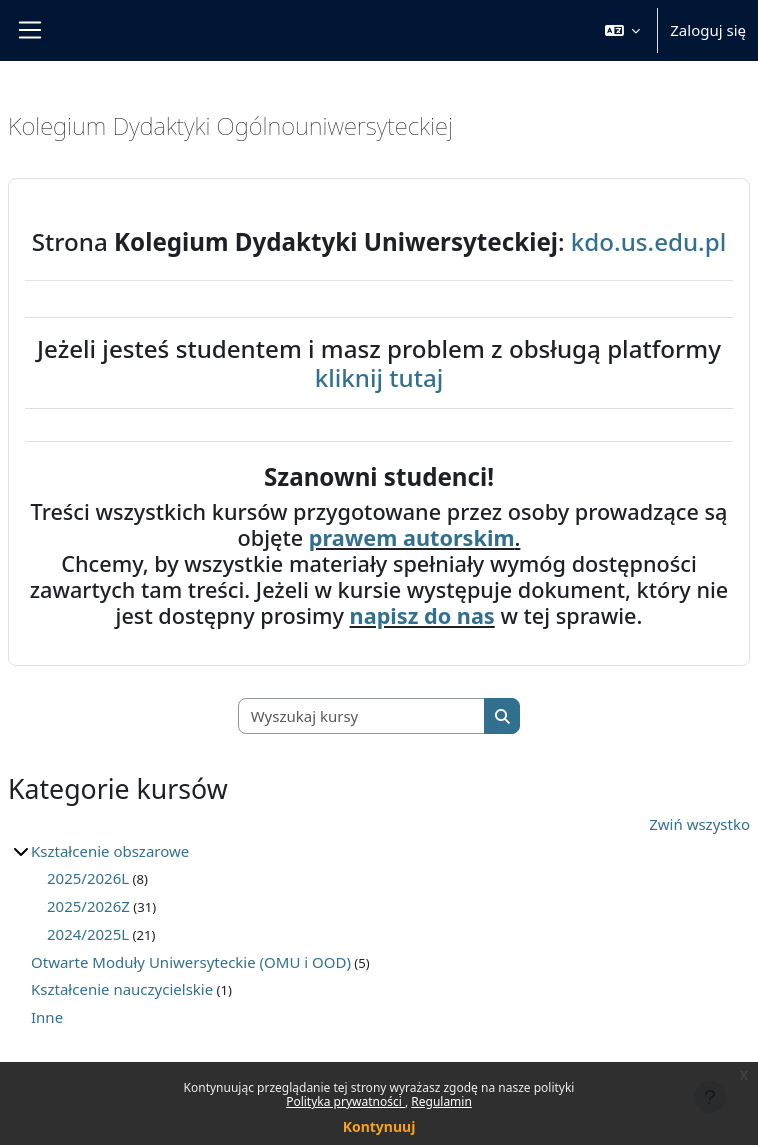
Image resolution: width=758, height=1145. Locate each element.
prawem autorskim (412, 537)
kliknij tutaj (379, 377)
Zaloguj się (708, 30)
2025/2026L (88, 878)
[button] (623, 30)
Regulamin (441, 1101)
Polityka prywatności (345, 1101)
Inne (47, 1017)
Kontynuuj (379, 1126)
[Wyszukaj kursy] (362, 716)
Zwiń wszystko (699, 824)
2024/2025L (88, 934)
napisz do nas (422, 615)
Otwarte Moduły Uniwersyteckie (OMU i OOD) (191, 962)
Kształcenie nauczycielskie (122, 989)
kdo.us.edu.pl (648, 241)
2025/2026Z (88, 906)
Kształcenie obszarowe (110, 851)
